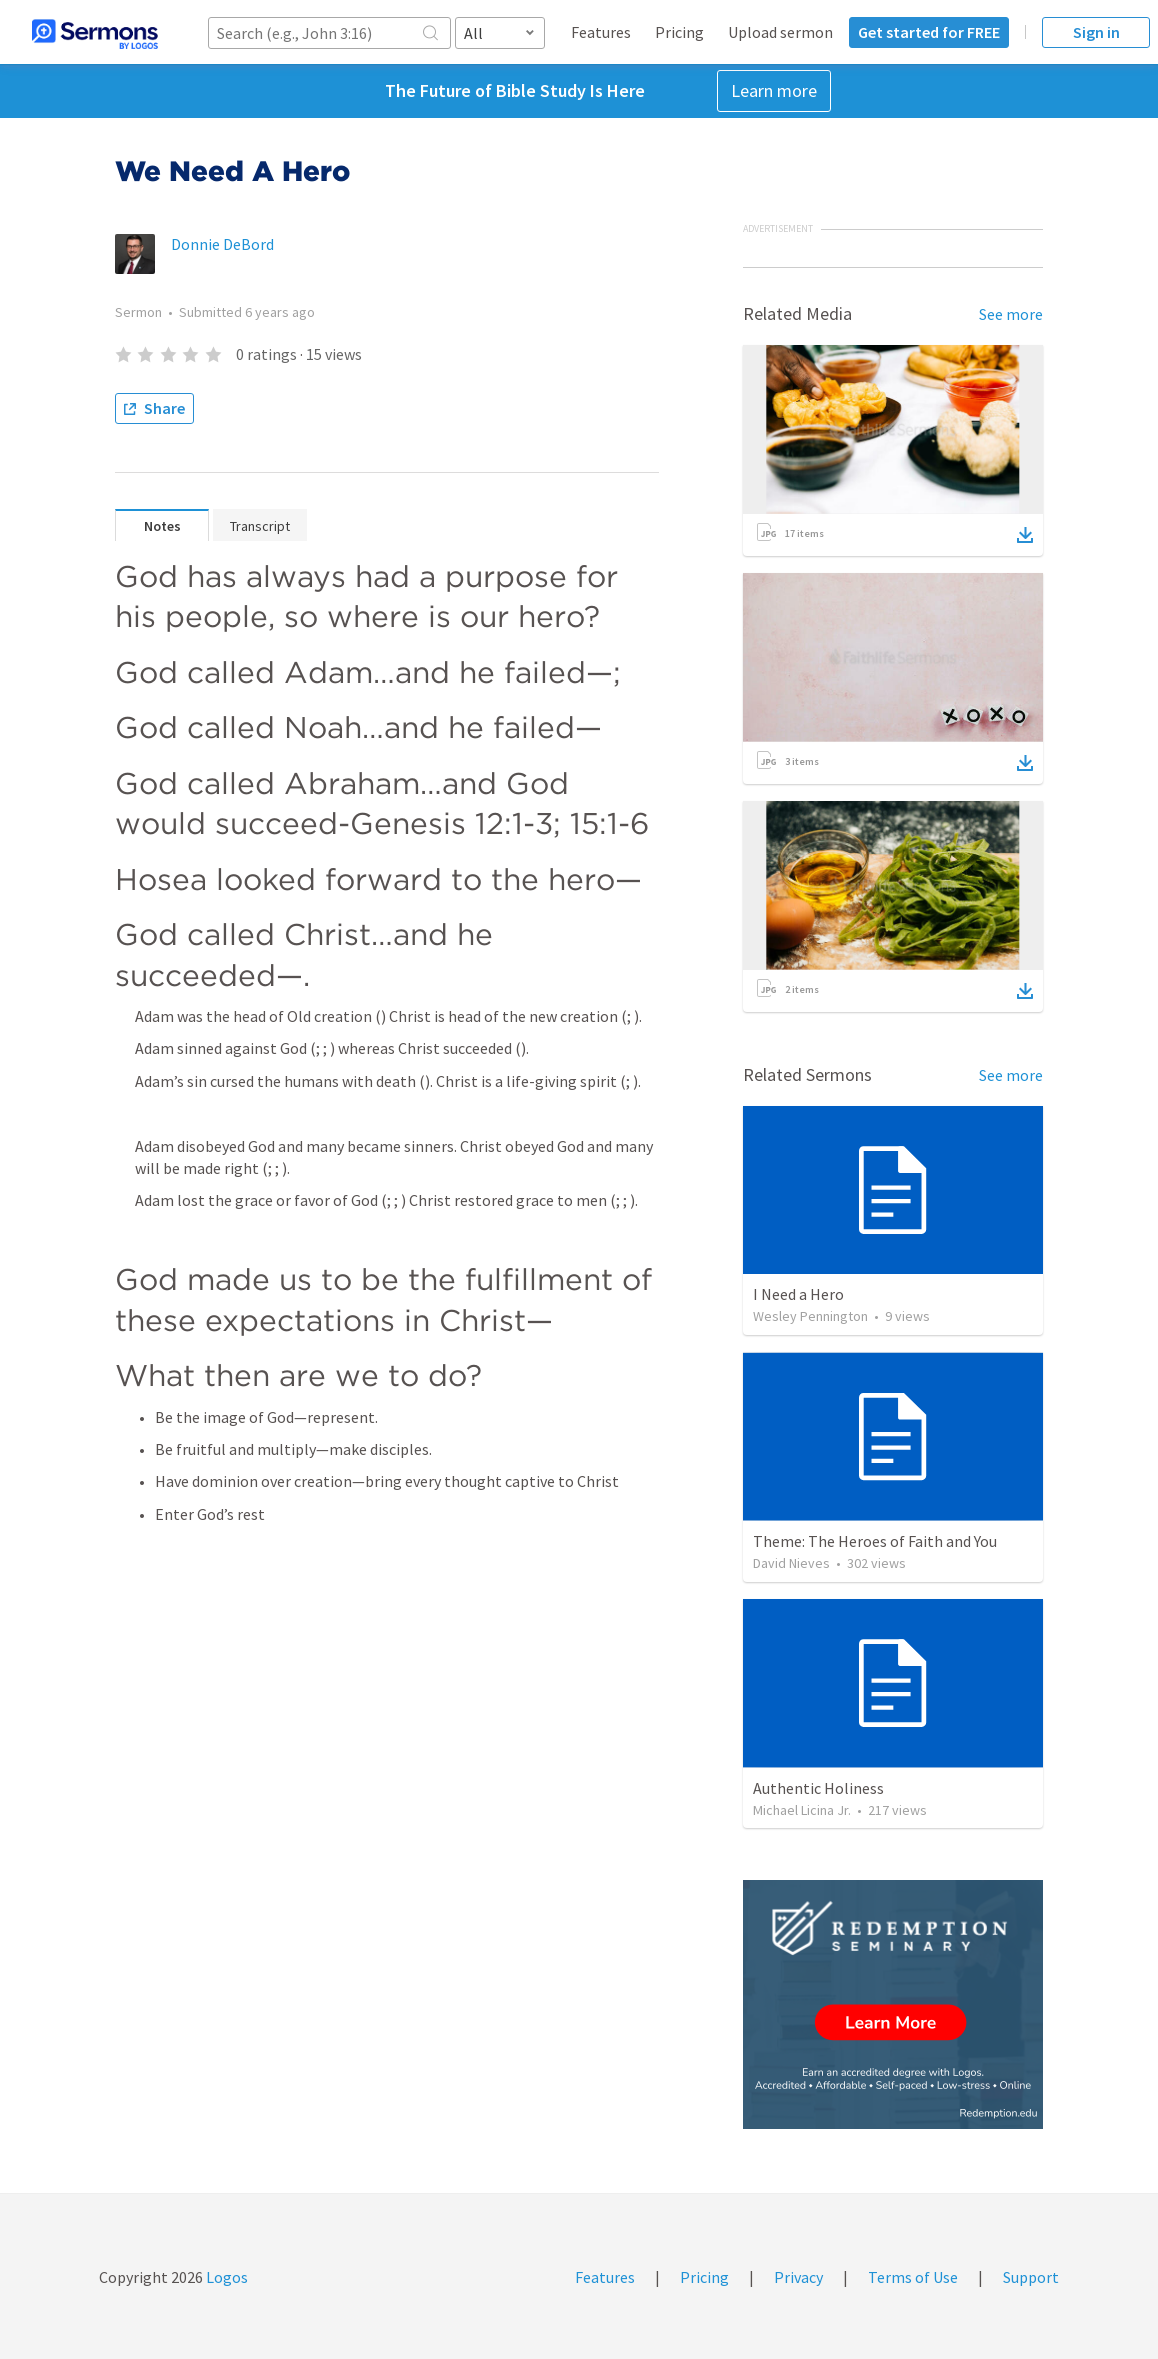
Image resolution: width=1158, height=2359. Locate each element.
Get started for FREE (929, 32)
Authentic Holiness (818, 1788)
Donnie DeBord (222, 244)
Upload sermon (780, 32)
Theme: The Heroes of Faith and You (875, 1541)
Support (1031, 2277)
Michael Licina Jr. (802, 1810)
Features (601, 32)
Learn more (774, 90)
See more (1011, 314)
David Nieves (791, 1563)
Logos (225, 2277)
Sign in (1096, 32)
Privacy (798, 2277)
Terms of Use (913, 2277)
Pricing (679, 32)
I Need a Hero (798, 1294)
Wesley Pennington (810, 1316)
